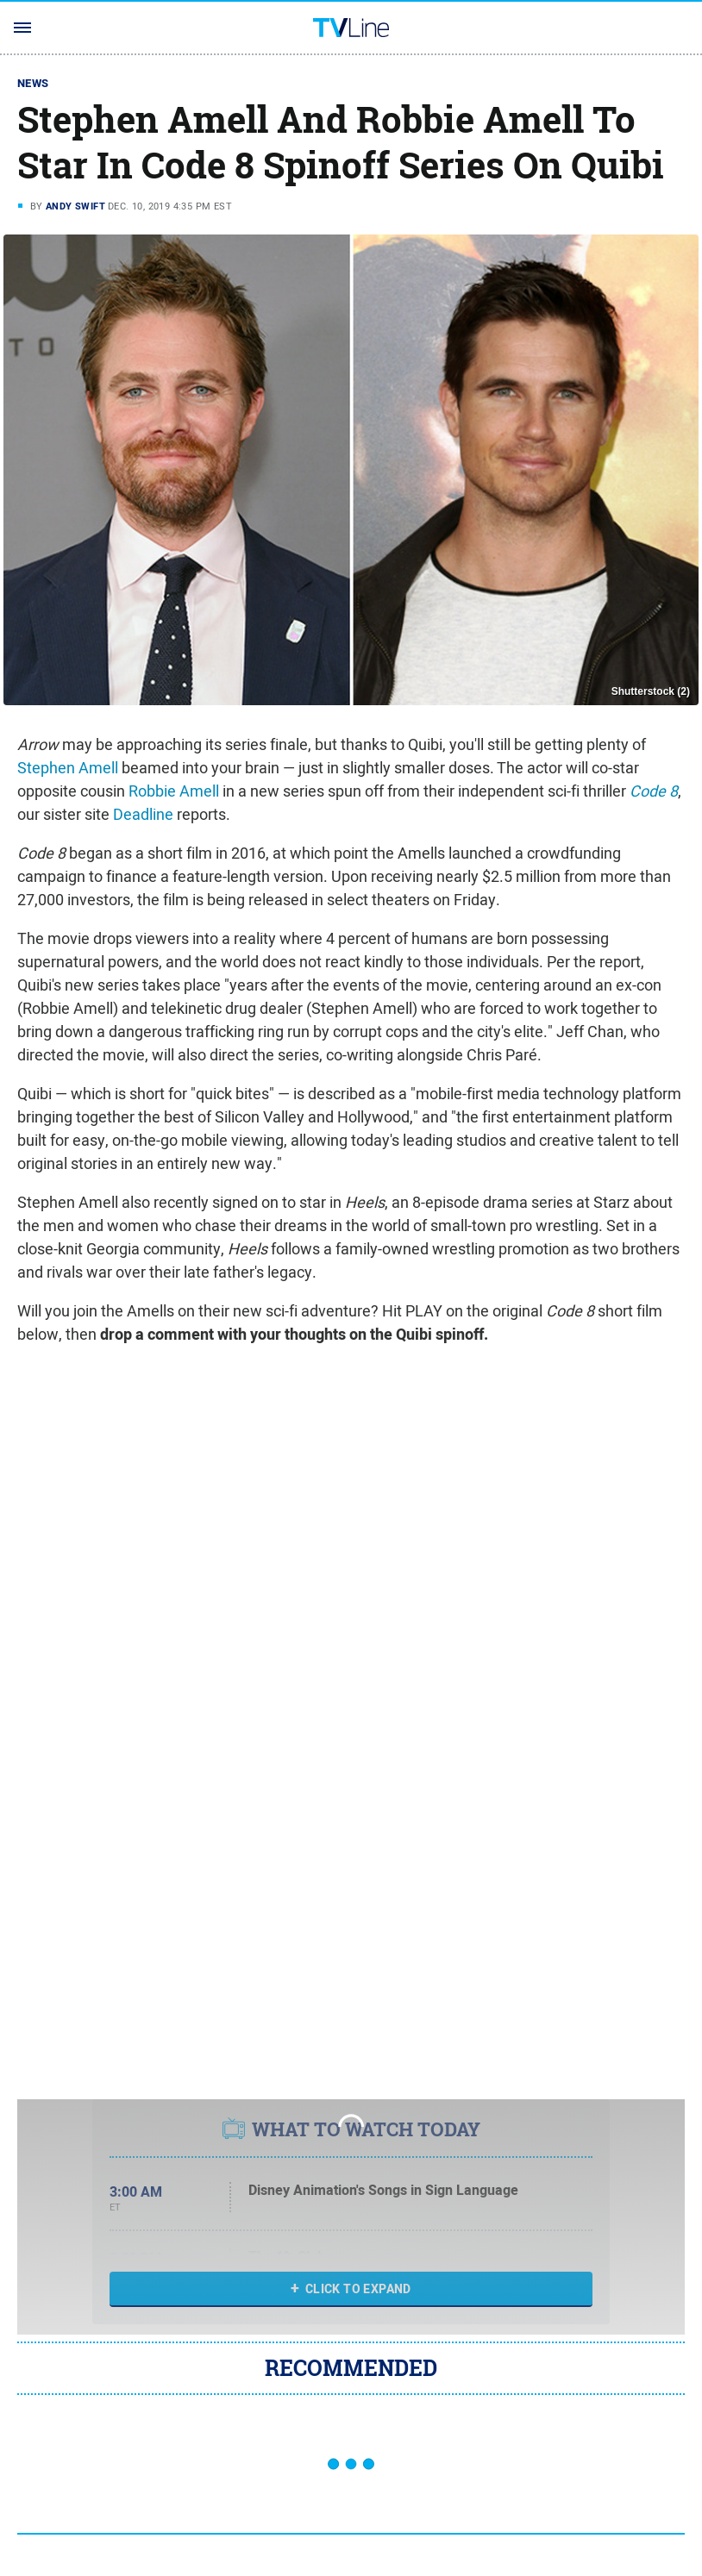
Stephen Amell (67, 767)
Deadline (143, 814)
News (33, 83)
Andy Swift (75, 206)
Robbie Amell (173, 791)
